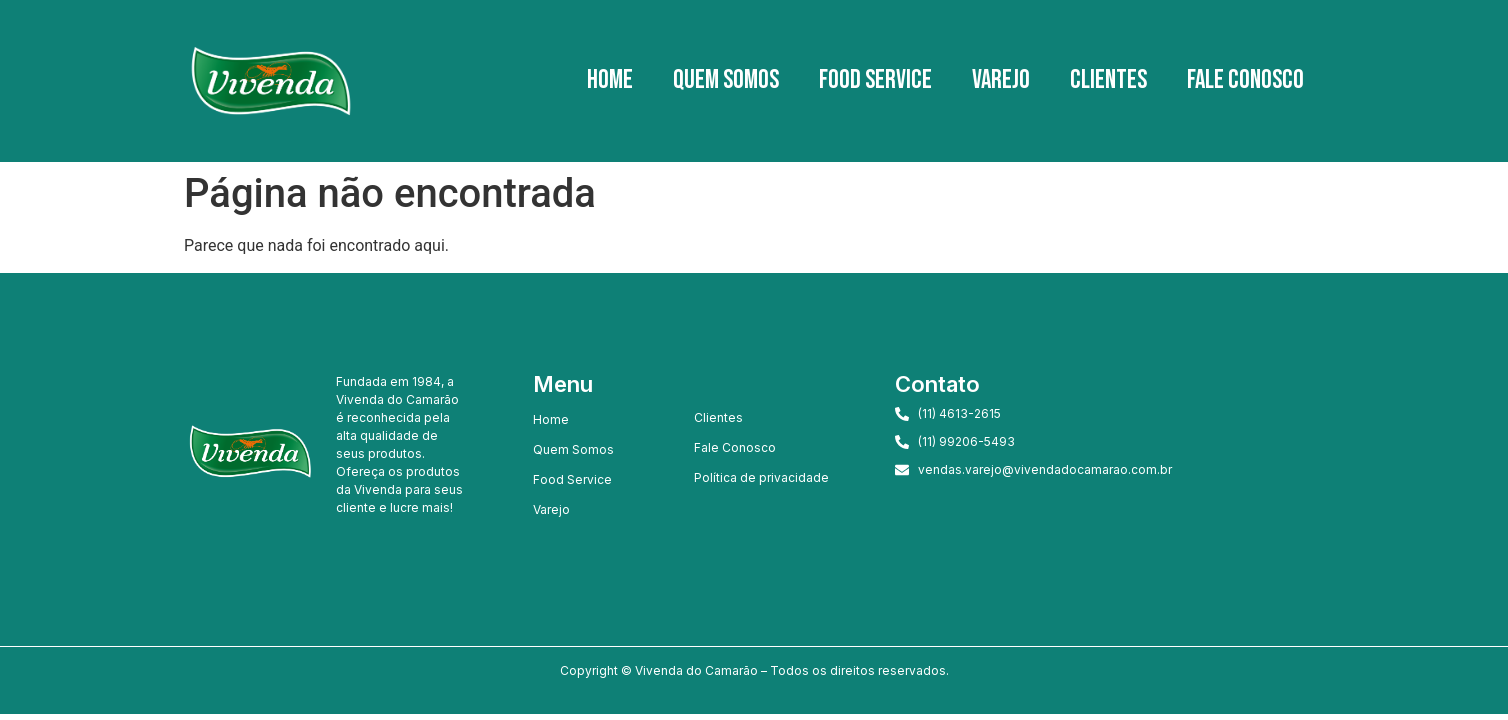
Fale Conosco (1245, 80)
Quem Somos (726, 80)
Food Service (875, 80)
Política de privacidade (761, 477)
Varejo (1001, 80)
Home (610, 80)
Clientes (1108, 80)
